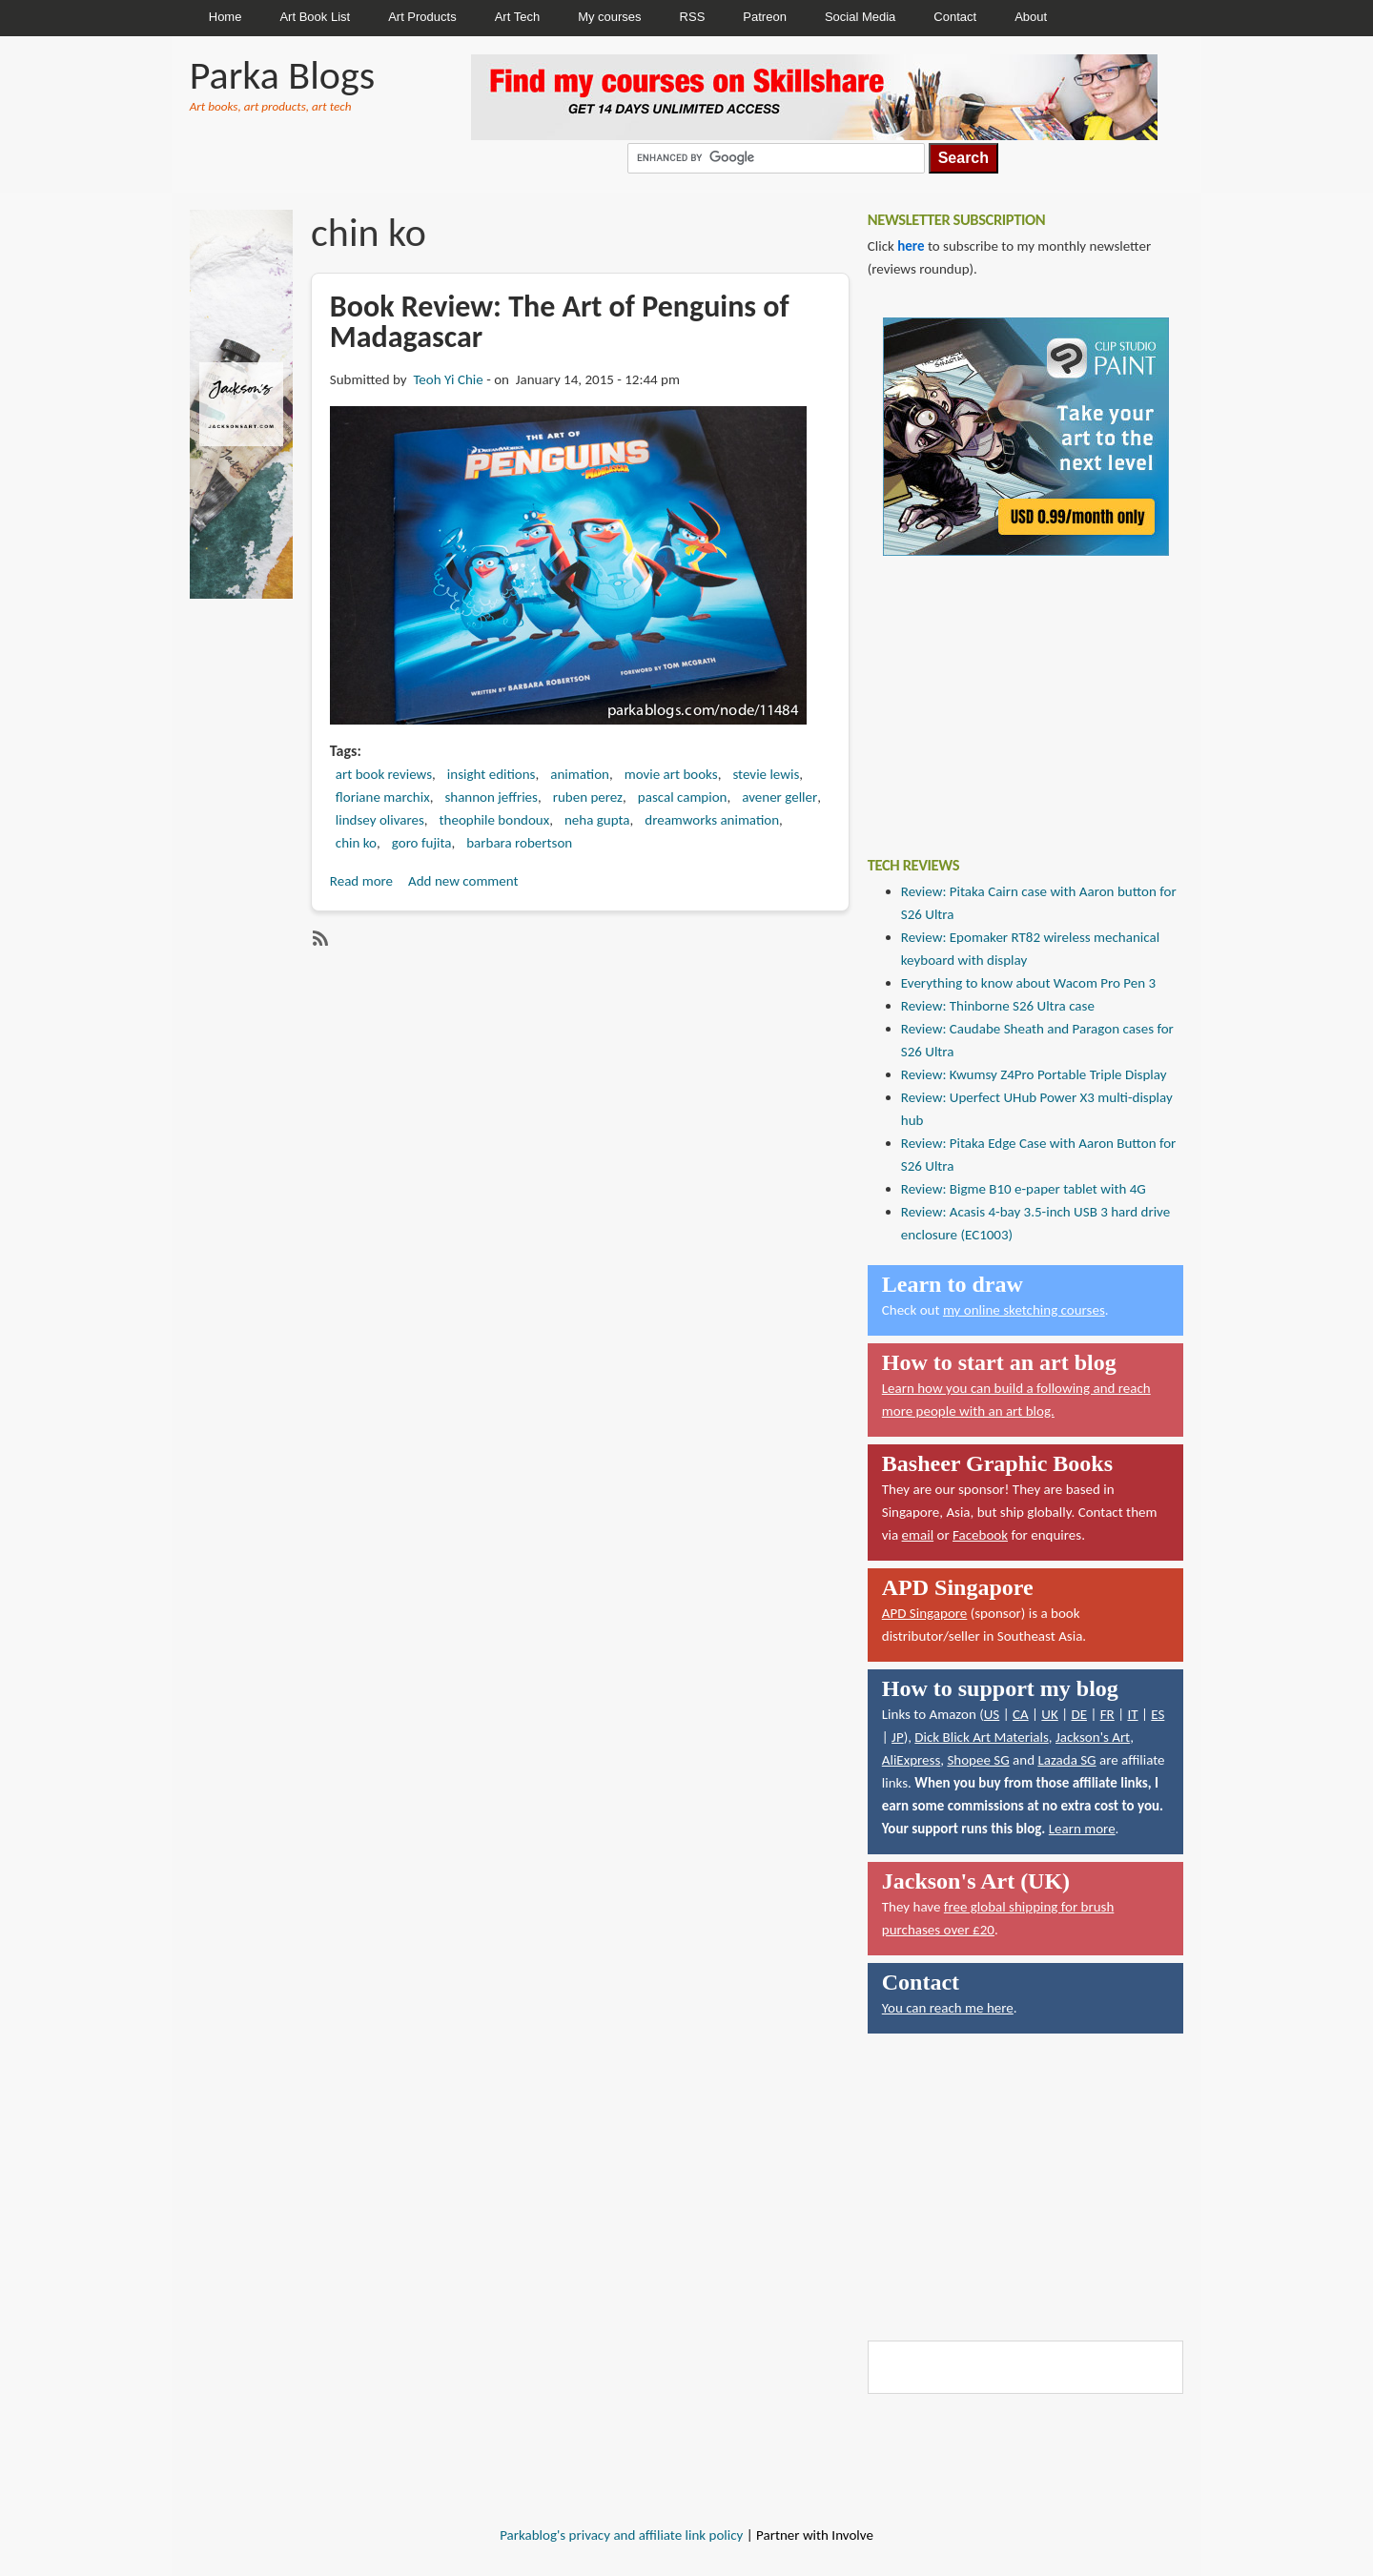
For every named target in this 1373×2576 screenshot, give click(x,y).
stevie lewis (765, 774)
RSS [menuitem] (693, 17)
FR (1107, 1714)
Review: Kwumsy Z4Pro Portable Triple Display (1034, 1074)
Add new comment (463, 880)
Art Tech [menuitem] (517, 17)
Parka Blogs (282, 75)
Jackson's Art (1092, 1737)
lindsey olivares (380, 819)
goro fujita (422, 842)
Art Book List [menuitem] (314, 17)
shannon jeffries (491, 797)
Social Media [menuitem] (860, 17)
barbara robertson (519, 842)
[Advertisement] (1011, 692)
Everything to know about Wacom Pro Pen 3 (1028, 983)
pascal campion (682, 797)
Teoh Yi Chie (447, 379)
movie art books (671, 774)
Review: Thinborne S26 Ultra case (998, 1005)
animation (579, 774)
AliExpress (911, 1759)
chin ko (356, 842)
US (992, 1714)
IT (1132, 1714)
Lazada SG (1066, 1759)
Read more (361, 880)
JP (897, 1737)
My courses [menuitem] (609, 17)
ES (1157, 1714)
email (918, 1535)
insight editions (491, 774)
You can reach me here (948, 2007)
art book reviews (384, 774)
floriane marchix (383, 797)
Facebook (980, 1535)
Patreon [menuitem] (765, 17)
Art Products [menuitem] (422, 17)
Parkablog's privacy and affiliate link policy (621, 2535)
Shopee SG (978, 1759)
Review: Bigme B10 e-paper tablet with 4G (1023, 1188)
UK (1049, 1714)
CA (1021, 1714)
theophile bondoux (495, 819)
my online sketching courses (1024, 1310)
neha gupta (597, 819)
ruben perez (588, 797)
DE (1079, 1714)
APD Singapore (925, 1613)
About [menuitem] (1030, 17)
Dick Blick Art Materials (981, 1737)
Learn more (1082, 1828)
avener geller (779, 797)
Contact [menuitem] (954, 17)
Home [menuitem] (225, 17)
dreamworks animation (712, 819)
